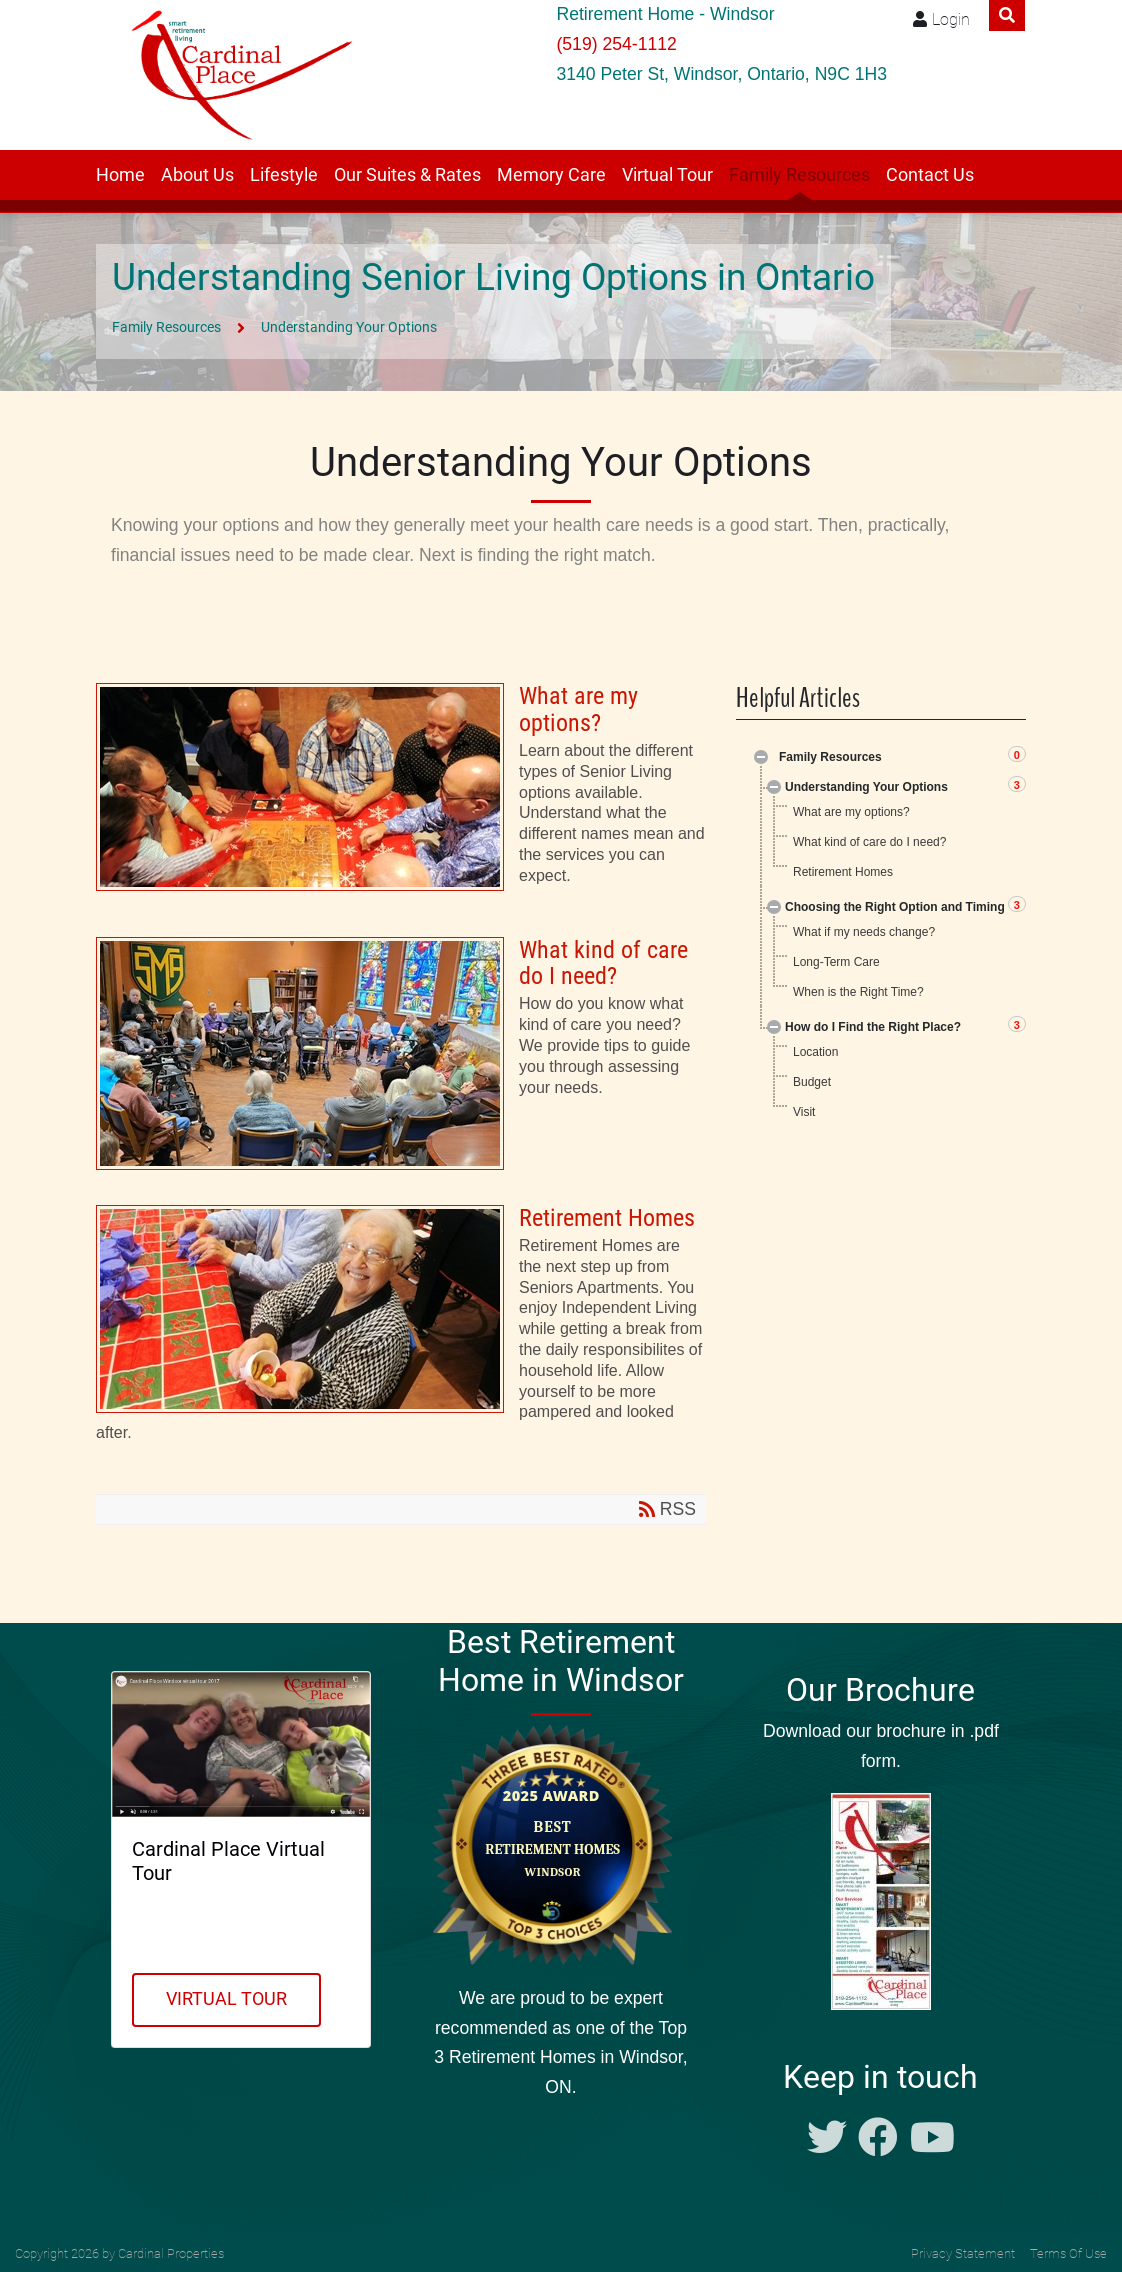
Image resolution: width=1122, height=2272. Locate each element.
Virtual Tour (667, 175)
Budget (812, 1082)
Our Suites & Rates (407, 175)
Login (951, 19)
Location (815, 1052)
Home (120, 175)
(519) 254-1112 (616, 44)
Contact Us (930, 175)
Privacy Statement (963, 2253)
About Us (197, 175)
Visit (804, 1112)
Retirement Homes (401, 1332)
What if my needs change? (864, 932)
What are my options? (401, 792)
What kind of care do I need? (401, 1053)
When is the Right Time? (858, 992)
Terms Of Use (1068, 2253)
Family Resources (799, 175)
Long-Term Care (836, 962)
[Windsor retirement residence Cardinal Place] (235, 75)
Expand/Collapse (761, 757)
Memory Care (551, 175)
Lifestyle (284, 175)
